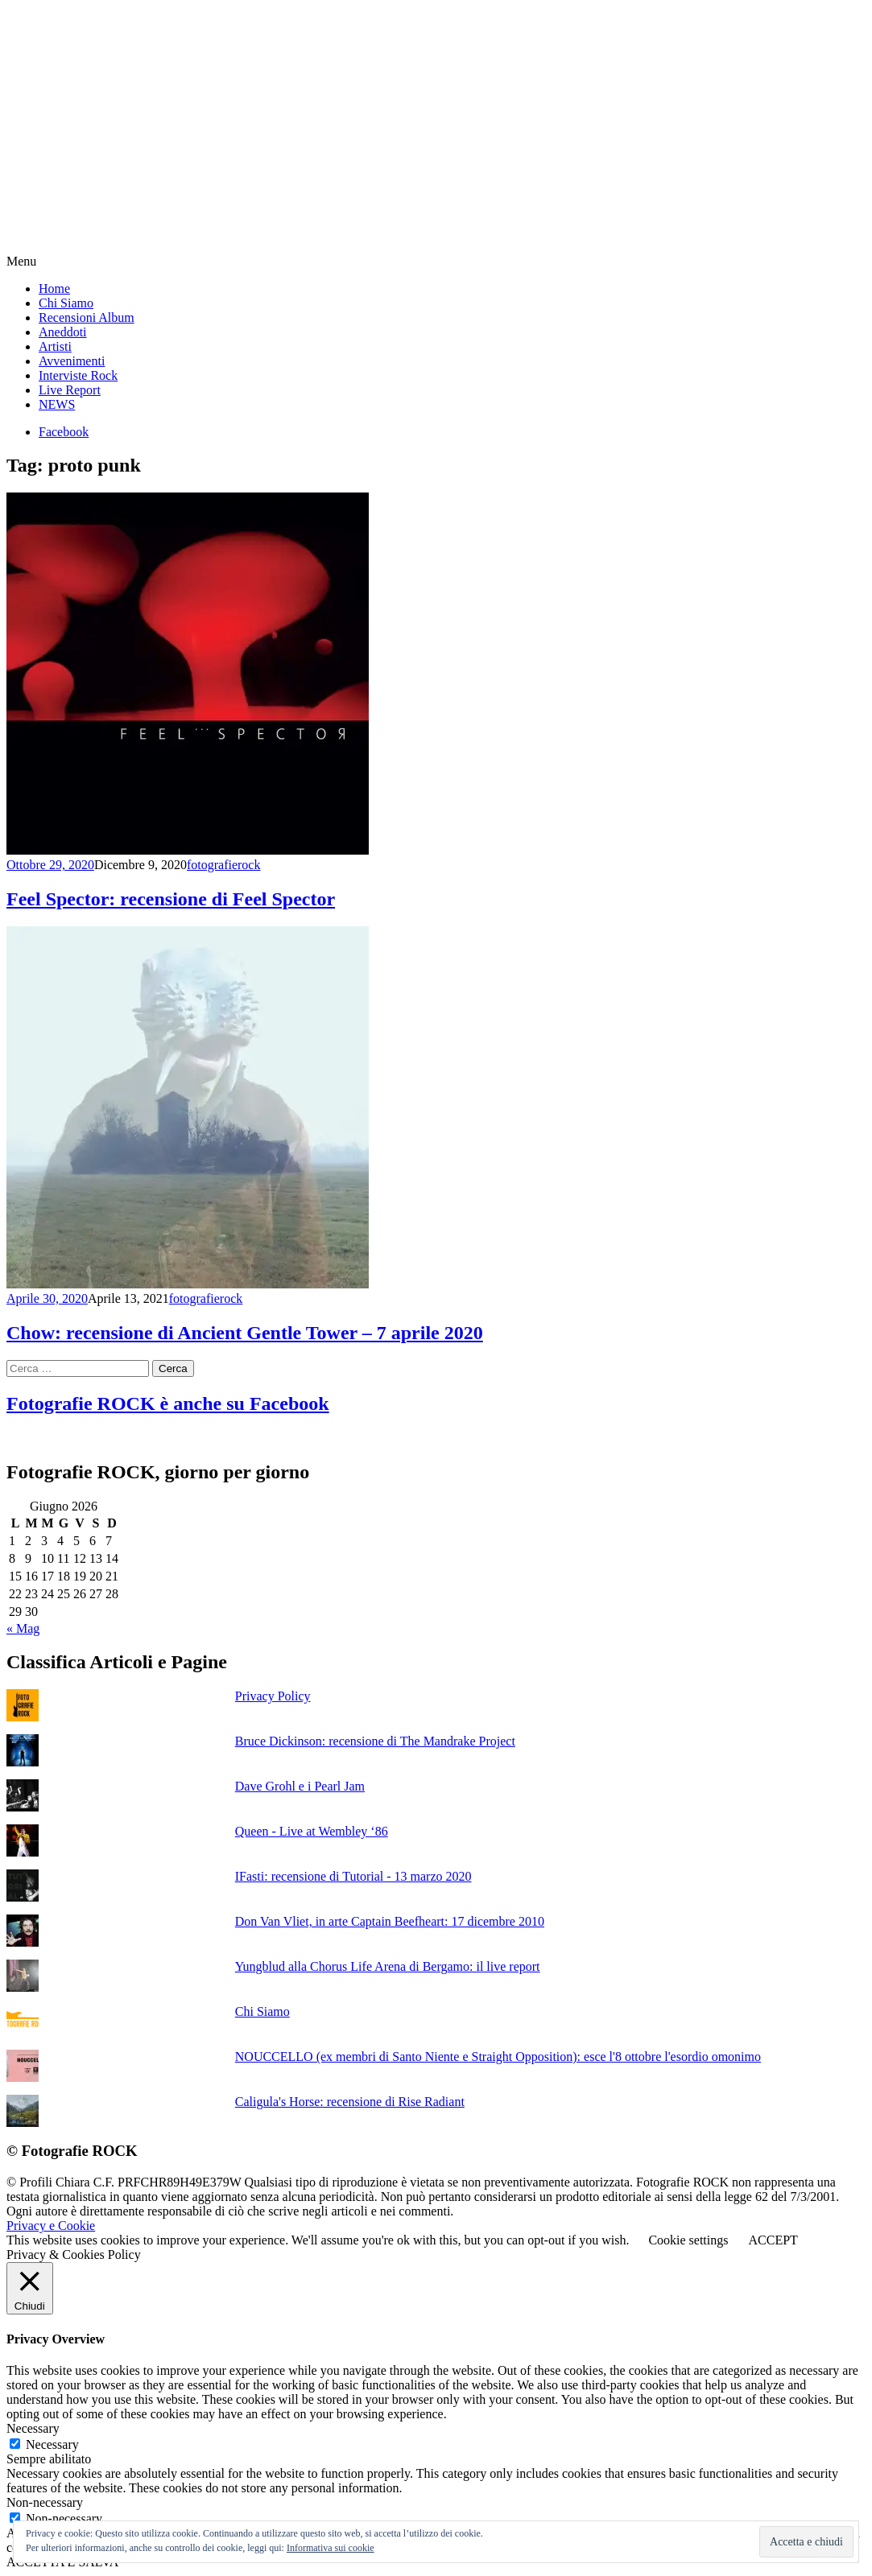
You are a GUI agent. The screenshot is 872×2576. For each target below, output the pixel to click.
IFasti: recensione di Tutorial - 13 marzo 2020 (353, 1876)
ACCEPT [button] (772, 2240)
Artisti (55, 346)
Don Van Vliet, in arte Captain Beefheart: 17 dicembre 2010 (389, 1921)
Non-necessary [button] (44, 2502)
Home (54, 288)
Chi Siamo (66, 303)
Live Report (70, 390)
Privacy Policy (273, 1696)
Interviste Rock (78, 375)
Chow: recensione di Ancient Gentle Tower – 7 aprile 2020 (244, 1332)
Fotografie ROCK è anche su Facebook (167, 1403)
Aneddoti (63, 332)
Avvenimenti (72, 361)
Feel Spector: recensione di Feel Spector (170, 898)
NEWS (57, 404)
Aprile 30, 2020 (47, 1298)
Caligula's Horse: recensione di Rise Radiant (350, 2101)
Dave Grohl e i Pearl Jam (300, 1786)
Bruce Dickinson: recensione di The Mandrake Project (375, 1741)
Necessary (52, 2444)
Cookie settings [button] (688, 2240)
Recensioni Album (86, 317)
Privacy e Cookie (50, 2225)
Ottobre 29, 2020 (50, 865)
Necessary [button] (33, 2428)
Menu (21, 261)
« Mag (22, 1628)
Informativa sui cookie (330, 2547)
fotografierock (224, 865)
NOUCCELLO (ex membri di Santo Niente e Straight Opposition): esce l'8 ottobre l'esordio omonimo (498, 2056)
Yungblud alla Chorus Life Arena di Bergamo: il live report (387, 1966)
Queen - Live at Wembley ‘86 (311, 1831)
